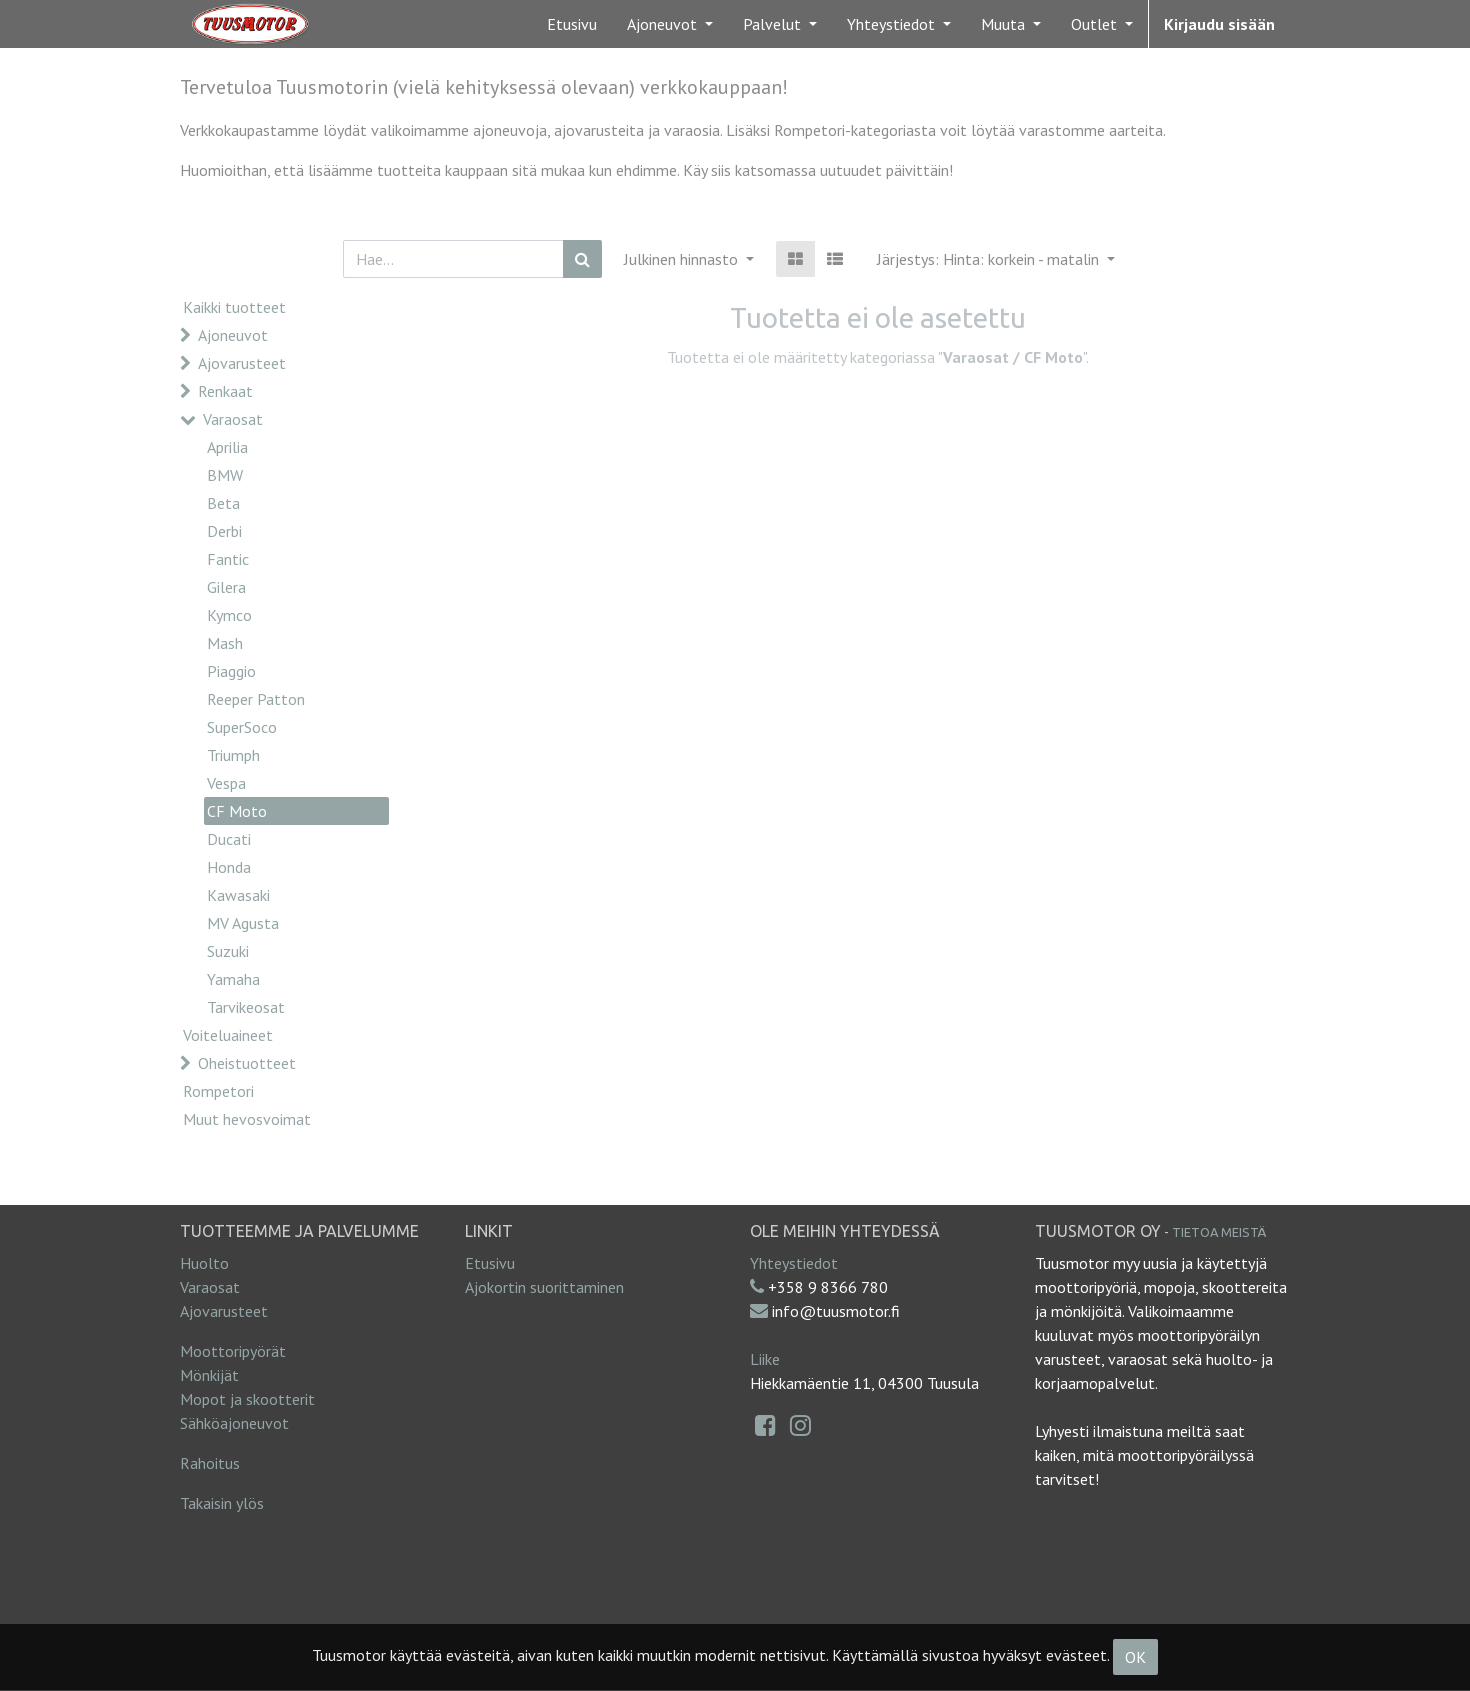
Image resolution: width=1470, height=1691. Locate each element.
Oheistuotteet (247, 1063)
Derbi (224, 531)
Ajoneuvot (233, 335)
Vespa (226, 783)
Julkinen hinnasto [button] (683, 259)
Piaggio (231, 671)
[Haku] (582, 259)
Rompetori (218, 1091)
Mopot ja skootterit (247, 1399)
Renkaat (225, 391)
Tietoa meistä (1219, 1232)
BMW (225, 475)
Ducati (229, 839)
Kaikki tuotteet (234, 307)
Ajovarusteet (242, 363)
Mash (225, 643)
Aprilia (227, 447)
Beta (223, 503)
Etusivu (490, 1263)
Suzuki (228, 951)
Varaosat (233, 419)
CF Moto (237, 811)
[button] (996, 259)
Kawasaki (238, 895)
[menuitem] (572, 24)
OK (1135, 1657)
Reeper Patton (256, 699)
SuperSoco (242, 727)
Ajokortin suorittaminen (544, 1287)
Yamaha (233, 979)
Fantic (228, 559)
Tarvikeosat (246, 1007)
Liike (765, 1359)
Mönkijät (209, 1375)
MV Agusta (243, 923)
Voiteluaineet (228, 1035)
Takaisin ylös (222, 1503)
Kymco (229, 615)
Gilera (226, 587)
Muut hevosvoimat (247, 1119)
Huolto (204, 1263)
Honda (229, 867)
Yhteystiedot (794, 1263)
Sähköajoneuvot (234, 1423)
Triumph (233, 755)
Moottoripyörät (233, 1351)
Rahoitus (210, 1463)
